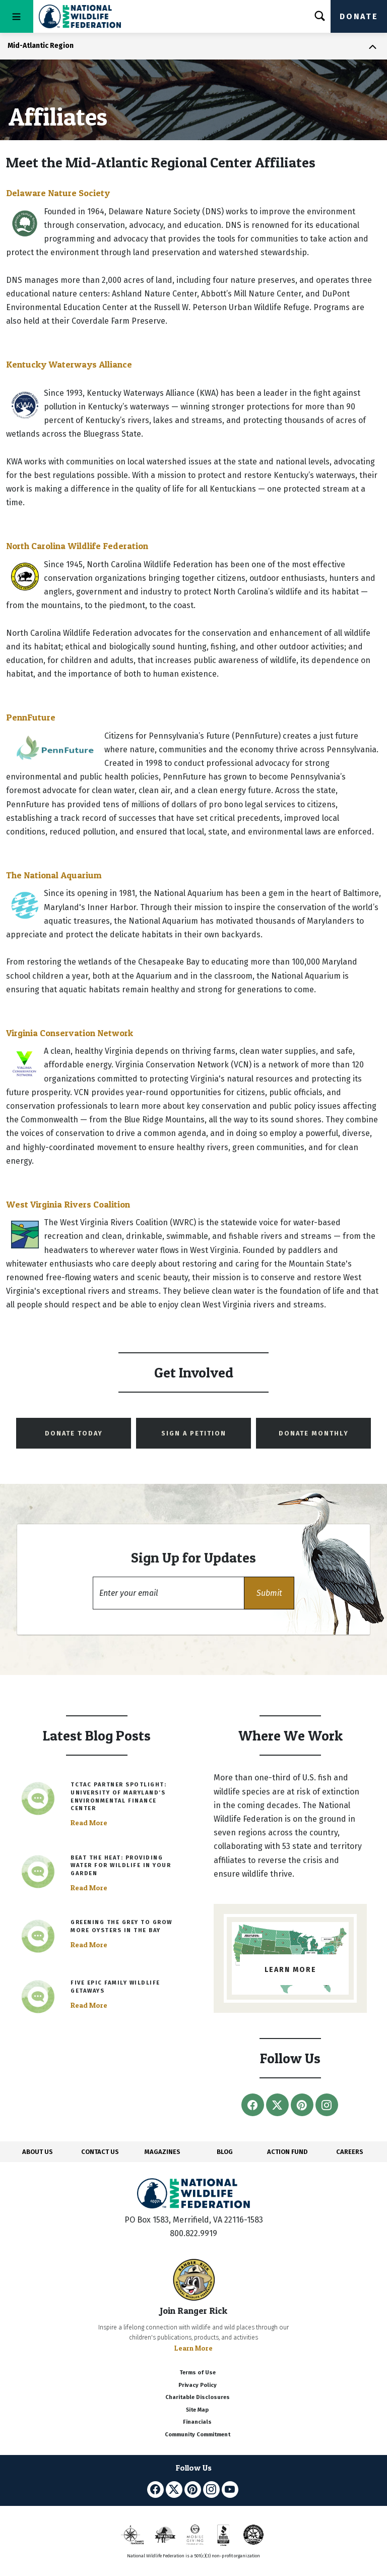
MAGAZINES (162, 2151)
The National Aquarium (54, 875)
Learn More (193, 2348)
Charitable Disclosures (197, 2397)
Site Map (197, 2410)
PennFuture (30, 717)
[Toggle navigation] (16, 16)
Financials (197, 2422)
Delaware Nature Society (58, 193)
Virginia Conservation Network (69, 1033)
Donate (359, 16)
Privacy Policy (197, 2385)
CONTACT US (100, 2151)
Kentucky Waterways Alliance (69, 364)
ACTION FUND (287, 2151)
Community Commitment (197, 2434)
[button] (269, 1593)
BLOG (225, 2151)
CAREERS (349, 2151)
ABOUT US (37, 2151)
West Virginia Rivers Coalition (68, 1204)
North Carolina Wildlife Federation (77, 546)
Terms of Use (197, 2372)
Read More (89, 1822)
